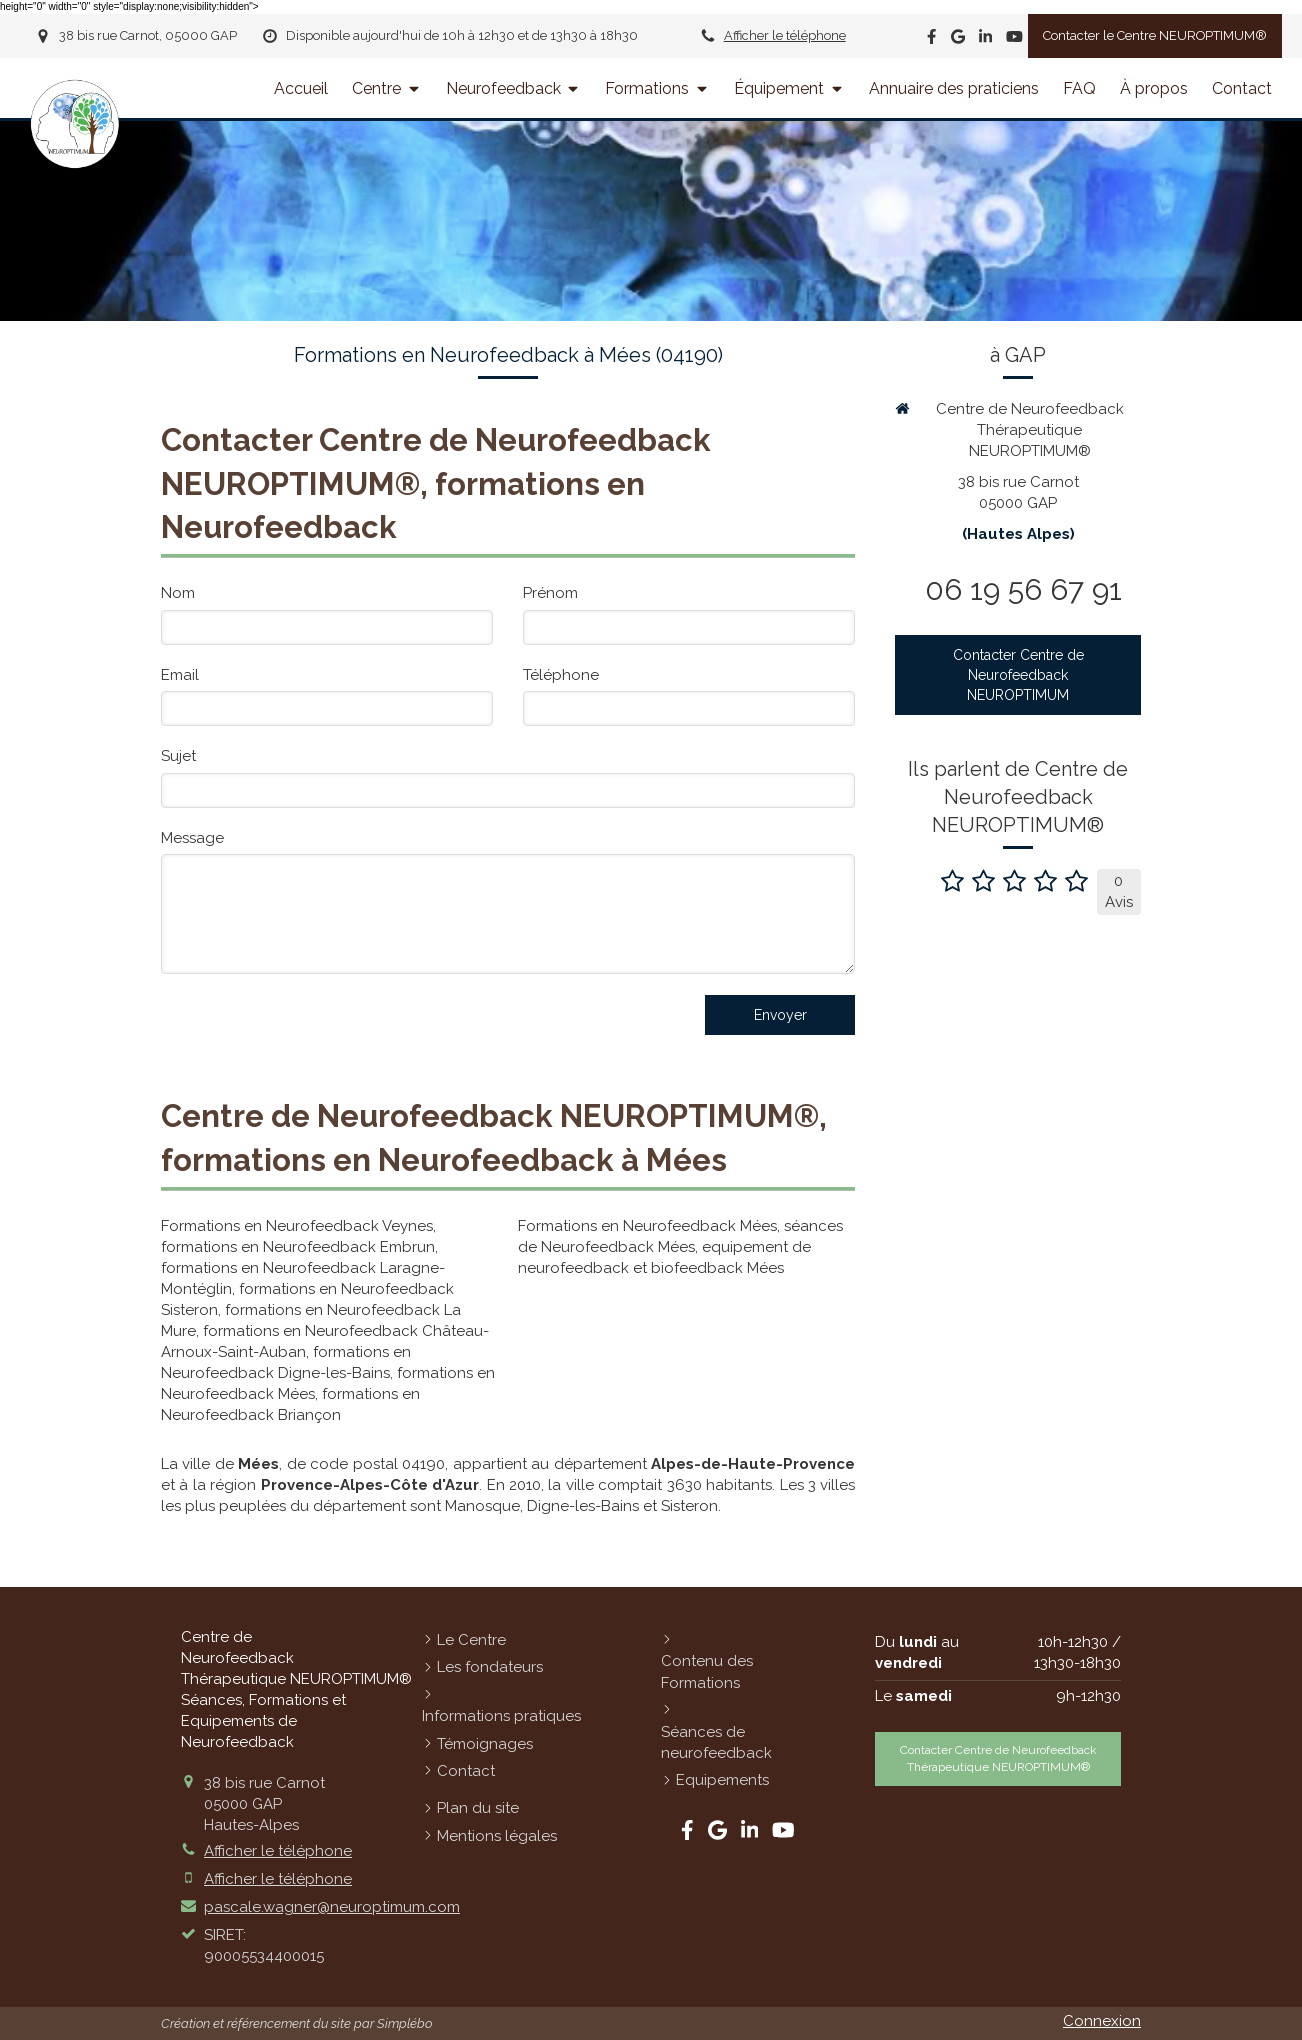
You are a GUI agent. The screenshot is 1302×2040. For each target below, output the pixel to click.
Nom (178, 593)
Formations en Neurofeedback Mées (647, 1226)
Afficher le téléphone (785, 35)
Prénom (550, 593)
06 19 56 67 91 (1023, 589)
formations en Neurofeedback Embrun (298, 1247)
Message (192, 838)
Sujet (178, 756)
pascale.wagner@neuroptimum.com (332, 1907)
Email (180, 675)
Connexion (1102, 2021)
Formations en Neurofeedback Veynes (297, 1226)
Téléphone (561, 675)
